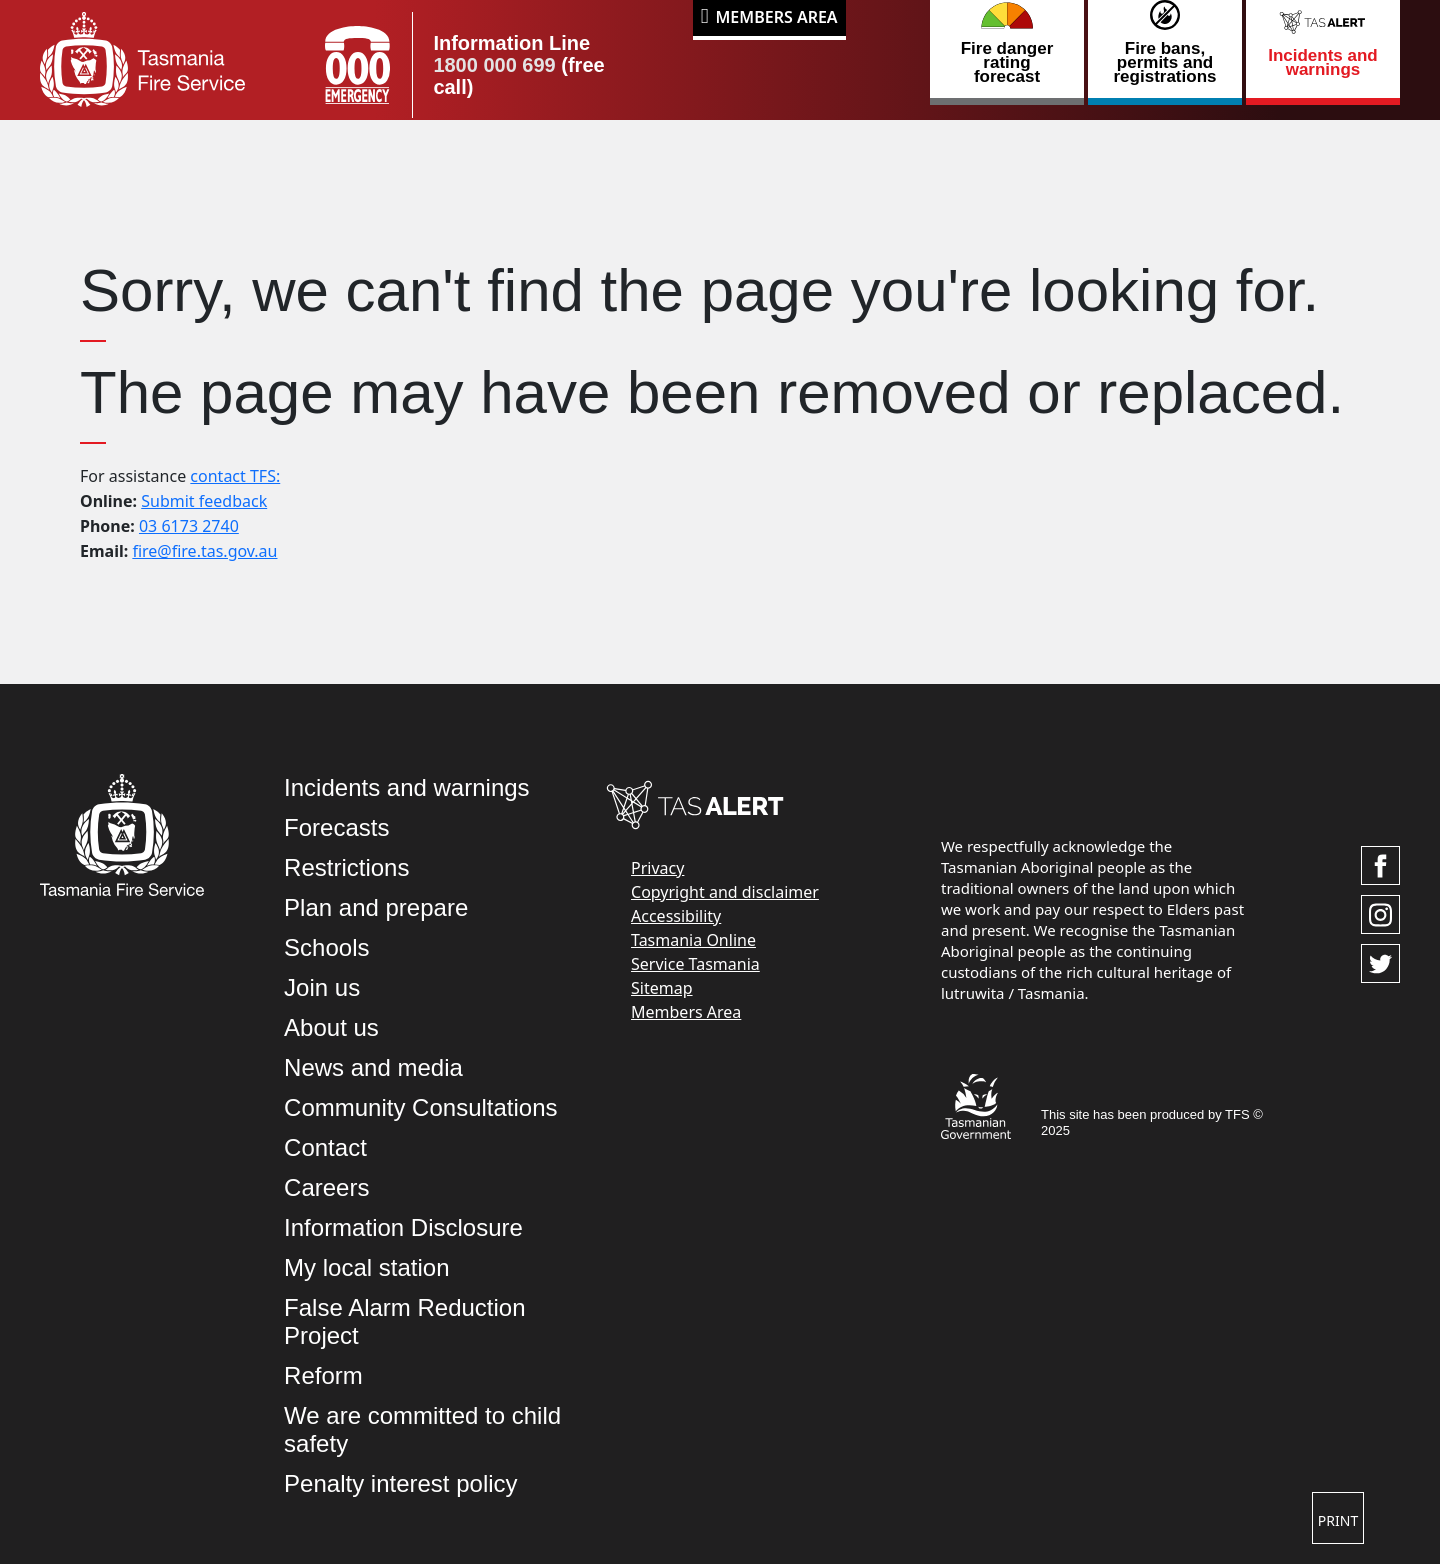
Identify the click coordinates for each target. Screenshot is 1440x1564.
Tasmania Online (693, 940)
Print (1338, 1520)
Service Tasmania (695, 964)
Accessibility (676, 916)
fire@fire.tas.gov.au (204, 551)
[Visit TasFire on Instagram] (1380, 914)
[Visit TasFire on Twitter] (1380, 963)
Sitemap (662, 988)
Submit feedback (204, 501)
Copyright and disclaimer (725, 892)
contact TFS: (235, 476)
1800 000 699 (494, 65)
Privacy (657, 868)
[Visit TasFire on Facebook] (1380, 865)
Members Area (777, 17)
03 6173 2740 (189, 526)
